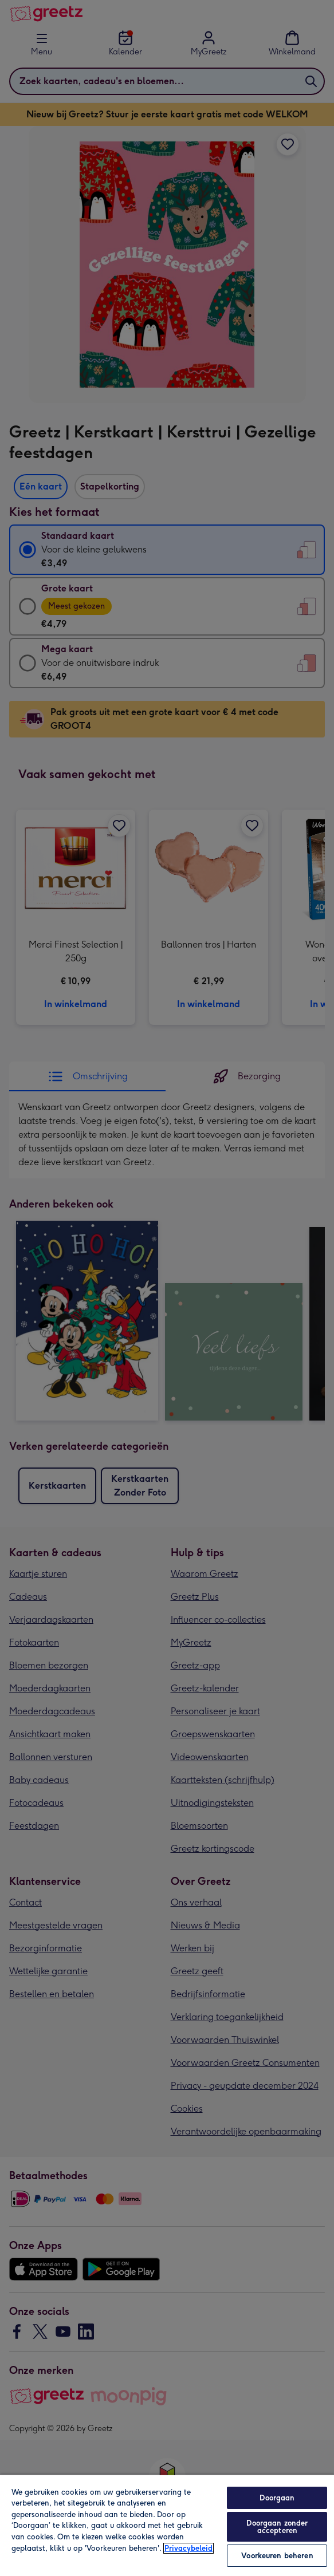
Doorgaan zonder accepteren (277, 2527)
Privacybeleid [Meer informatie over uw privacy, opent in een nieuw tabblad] (188, 2548)
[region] (167, 2525)
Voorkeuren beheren (277, 2555)
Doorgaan (277, 2498)
